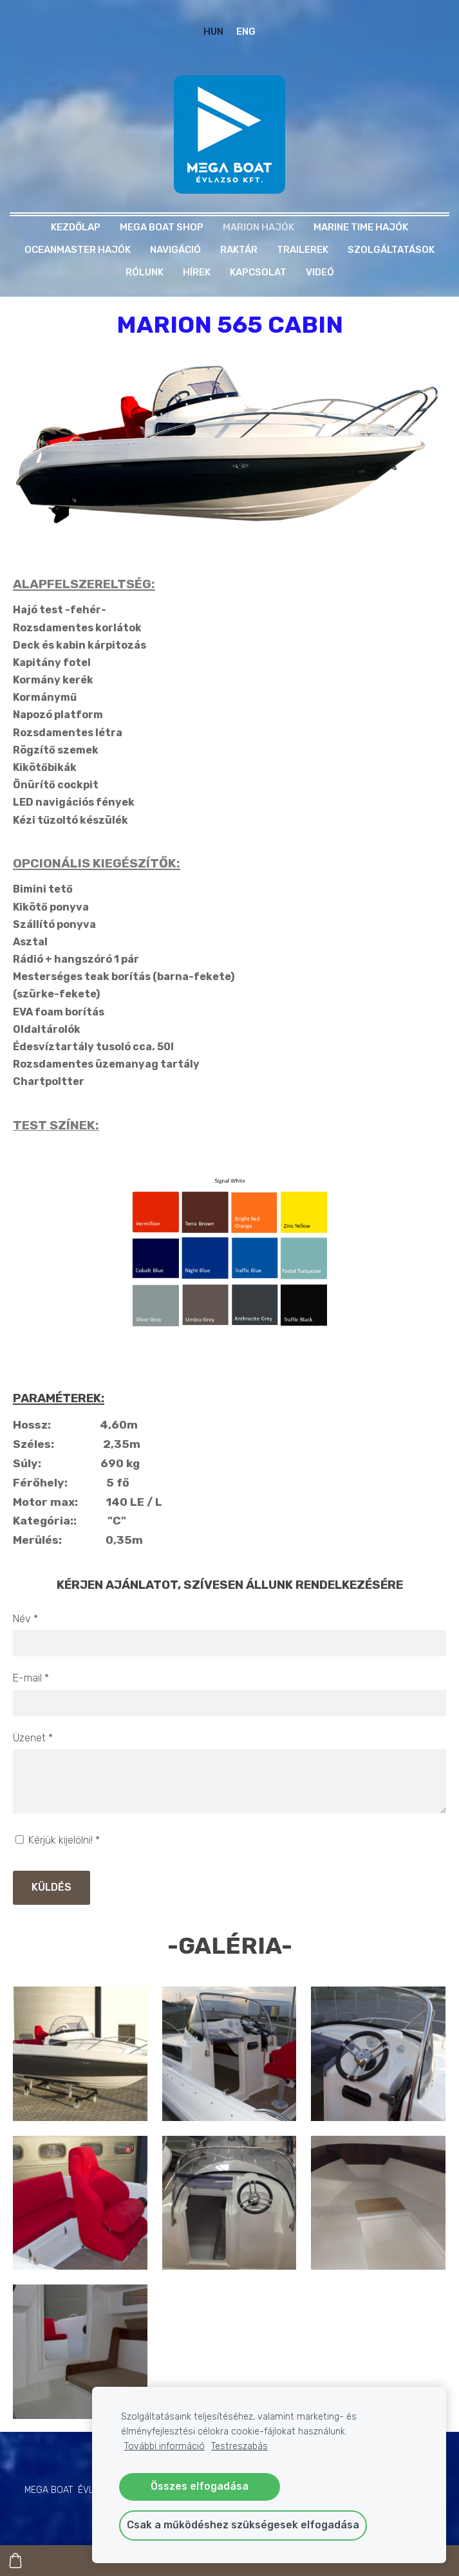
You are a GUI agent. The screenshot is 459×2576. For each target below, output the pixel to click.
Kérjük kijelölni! (57, 1840)
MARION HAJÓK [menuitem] (258, 227)
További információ (164, 2446)
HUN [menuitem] (213, 31)
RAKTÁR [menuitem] (239, 249)
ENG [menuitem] (246, 31)
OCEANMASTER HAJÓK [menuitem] (77, 249)
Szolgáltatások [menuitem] (391, 249)
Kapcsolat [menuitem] (258, 272)
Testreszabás (239, 2446)
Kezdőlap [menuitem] (75, 227)
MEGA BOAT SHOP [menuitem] (161, 227)
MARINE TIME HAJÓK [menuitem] (361, 227)
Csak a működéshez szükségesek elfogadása (243, 2525)
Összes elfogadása (199, 2486)
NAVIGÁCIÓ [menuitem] (175, 249)
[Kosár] (15, 2560)
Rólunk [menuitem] (145, 272)
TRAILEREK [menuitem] (302, 249)
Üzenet (33, 1738)
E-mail (31, 1678)
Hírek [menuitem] (197, 272)
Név (25, 1619)
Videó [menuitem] (320, 272)
